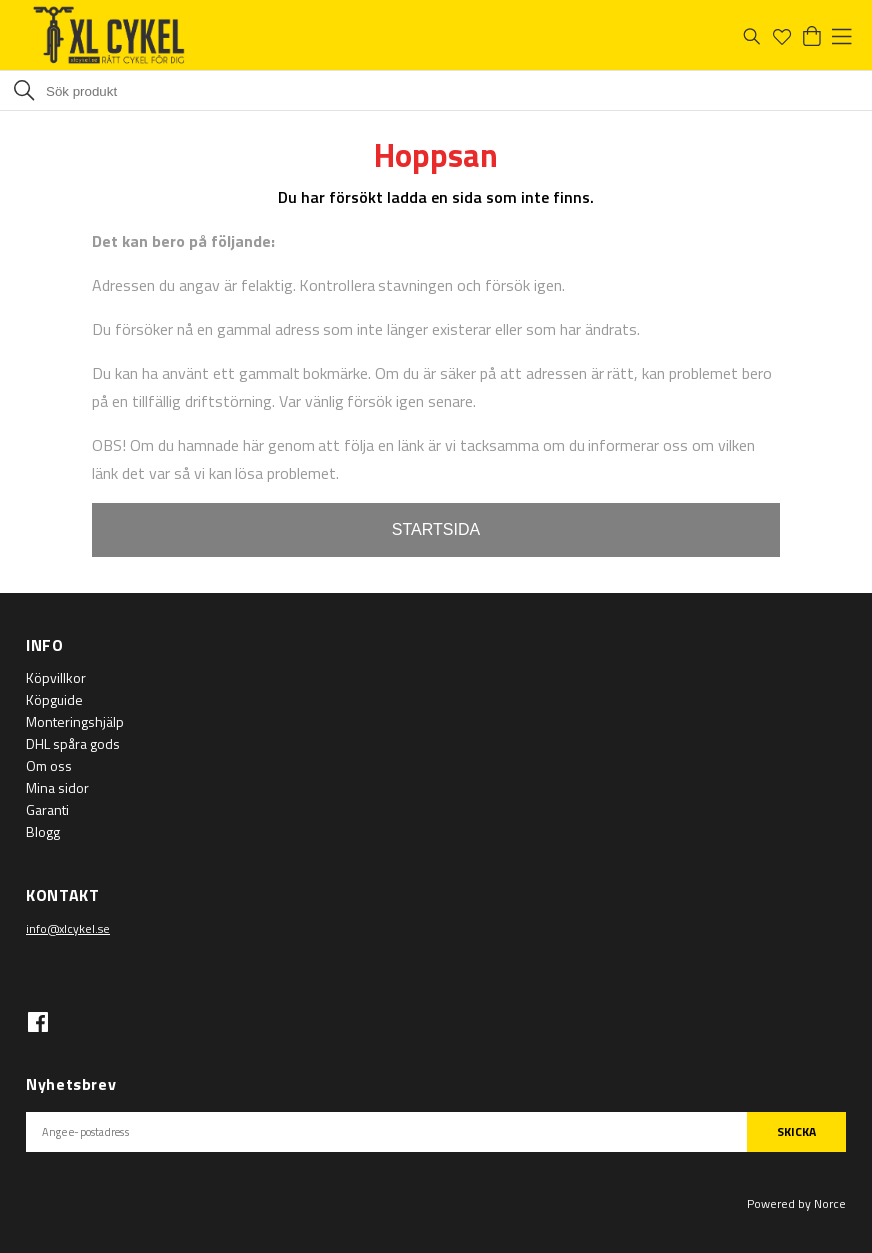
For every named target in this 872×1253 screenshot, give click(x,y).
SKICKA (796, 1131)
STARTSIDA (436, 529)
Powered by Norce (796, 1203)
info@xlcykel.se (68, 928)
